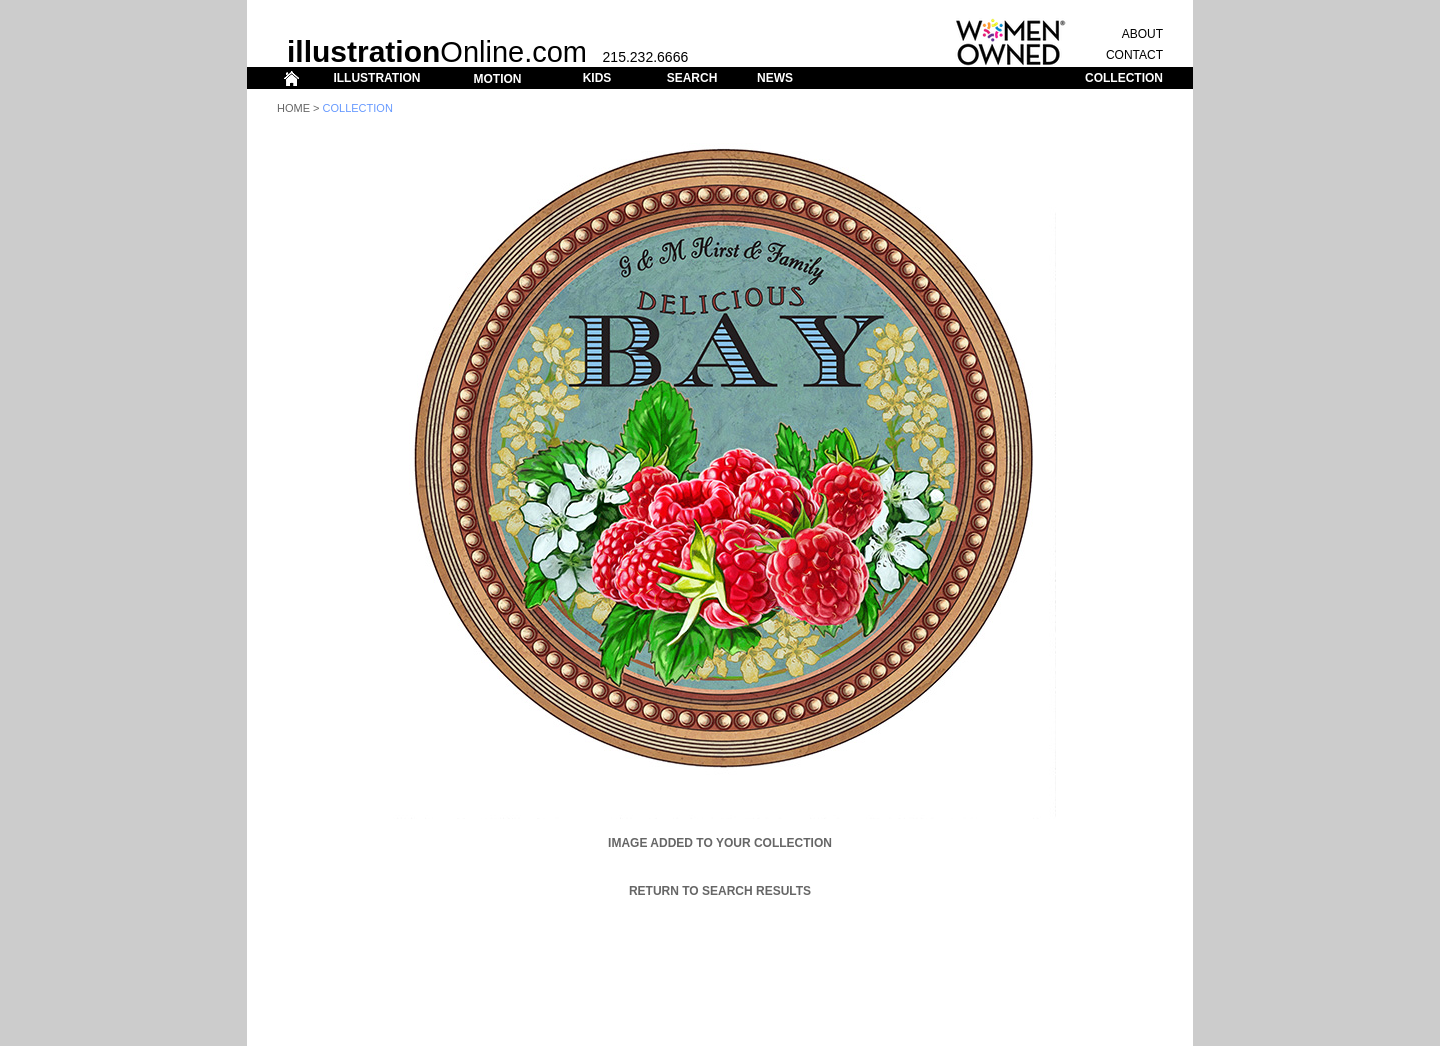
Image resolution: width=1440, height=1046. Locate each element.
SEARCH (692, 78)
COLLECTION (1124, 78)
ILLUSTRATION (376, 78)
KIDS (597, 78)
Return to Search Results (720, 891)
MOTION (497, 79)
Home (293, 108)
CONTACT (1134, 55)
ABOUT (1142, 34)
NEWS (775, 78)
